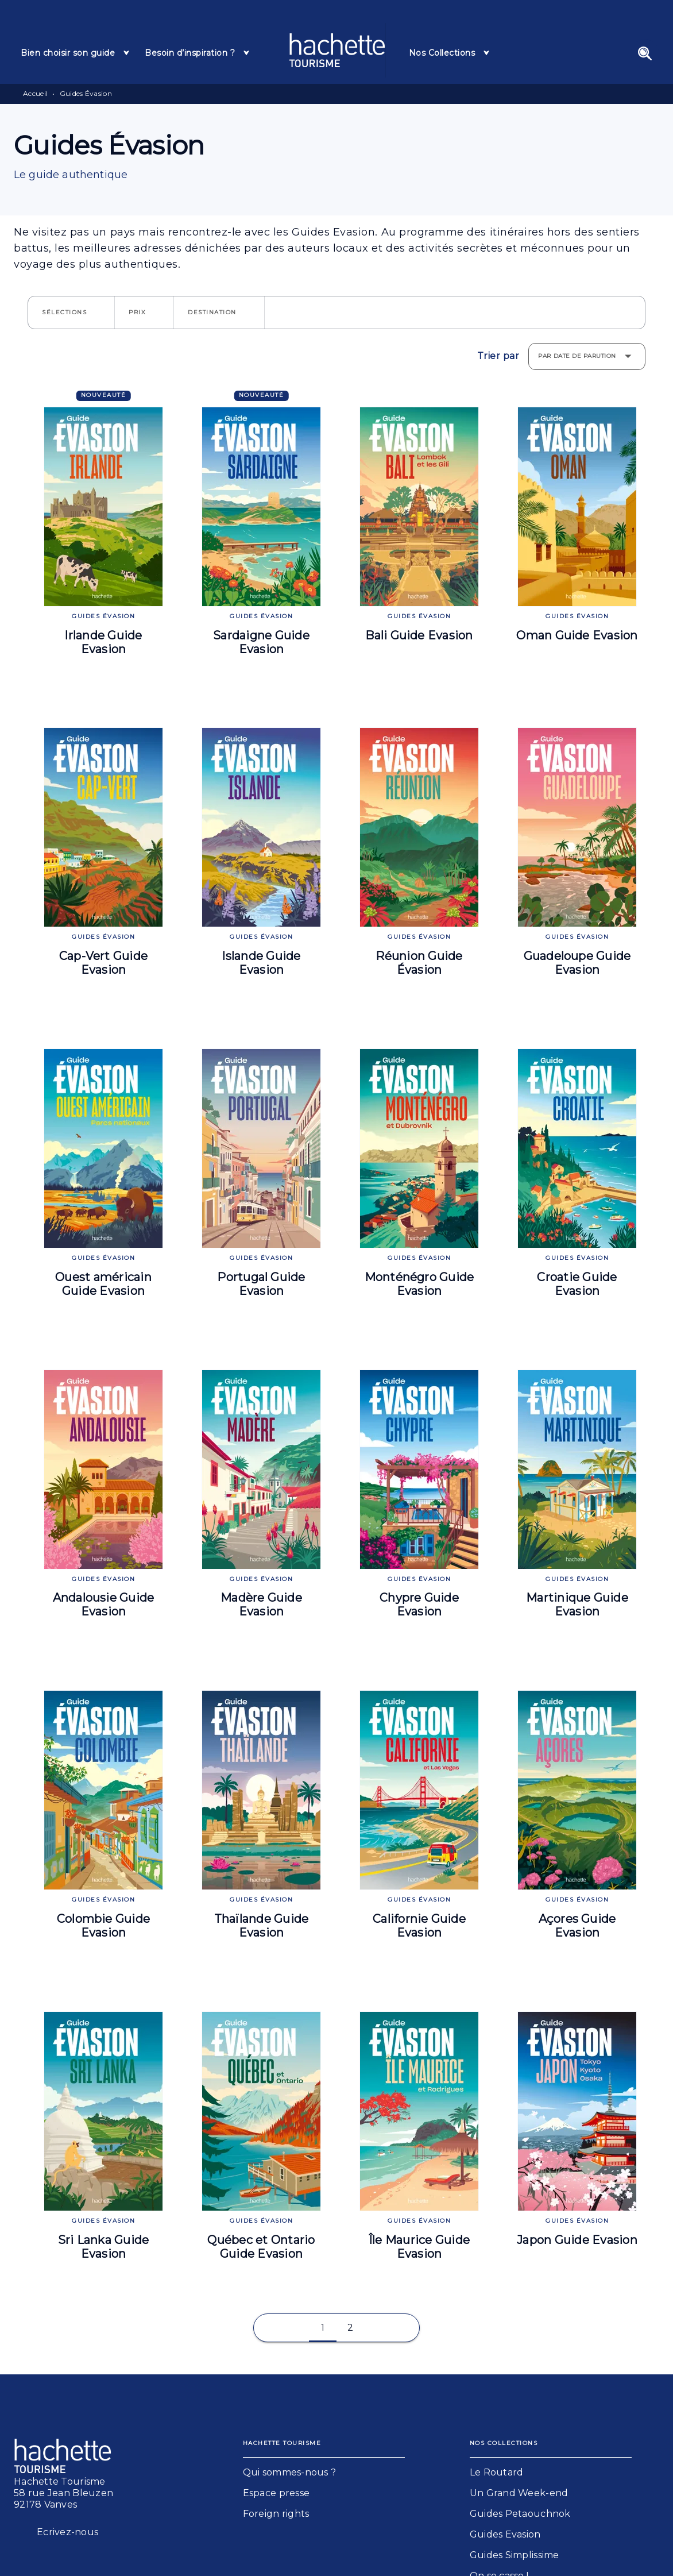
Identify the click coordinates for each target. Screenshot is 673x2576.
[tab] (76, 53)
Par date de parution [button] (577, 356)
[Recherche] (645, 53)
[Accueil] (337, 50)
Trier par (498, 356)
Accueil (35, 93)
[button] (71, 312)
